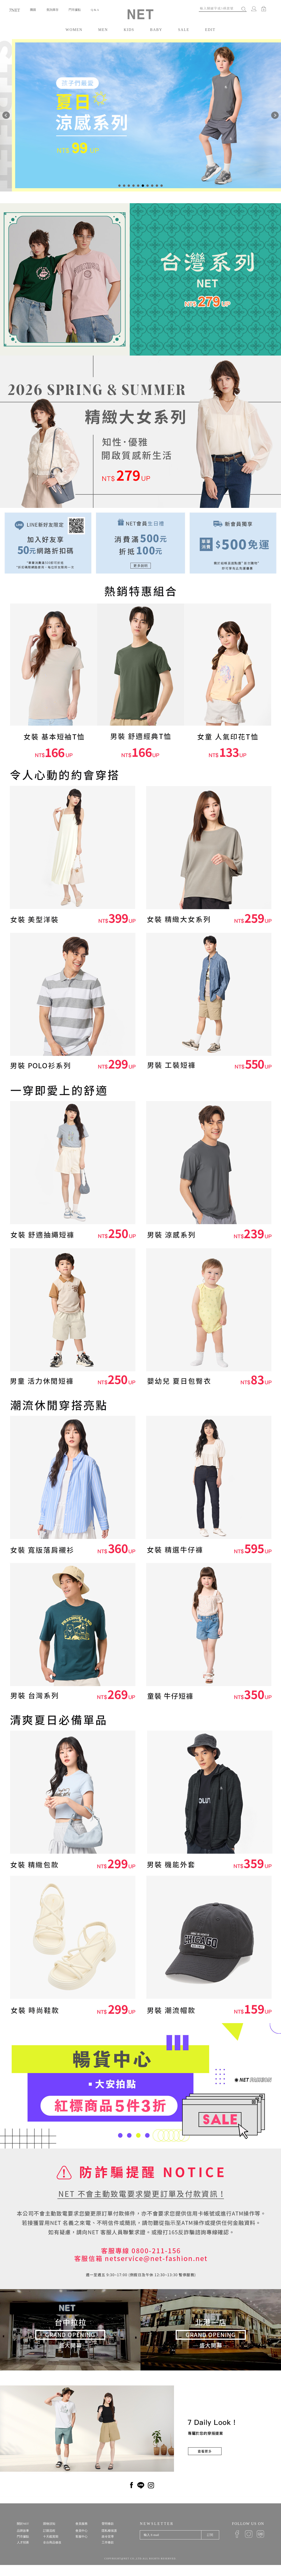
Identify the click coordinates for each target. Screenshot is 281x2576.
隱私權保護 (109, 2530)
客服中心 (81, 2536)
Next (275, 115)
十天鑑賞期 (50, 2536)
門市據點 (75, 9)
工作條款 (108, 2542)
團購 (33, 9)
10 (161, 185)
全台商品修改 (52, 2542)
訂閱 (210, 2535)
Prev (6, 115)
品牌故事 (23, 2530)
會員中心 (81, 2530)
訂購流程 (49, 2530)
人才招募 (23, 2542)
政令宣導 (108, 2536)
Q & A (95, 9)
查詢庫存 (52, 9)
